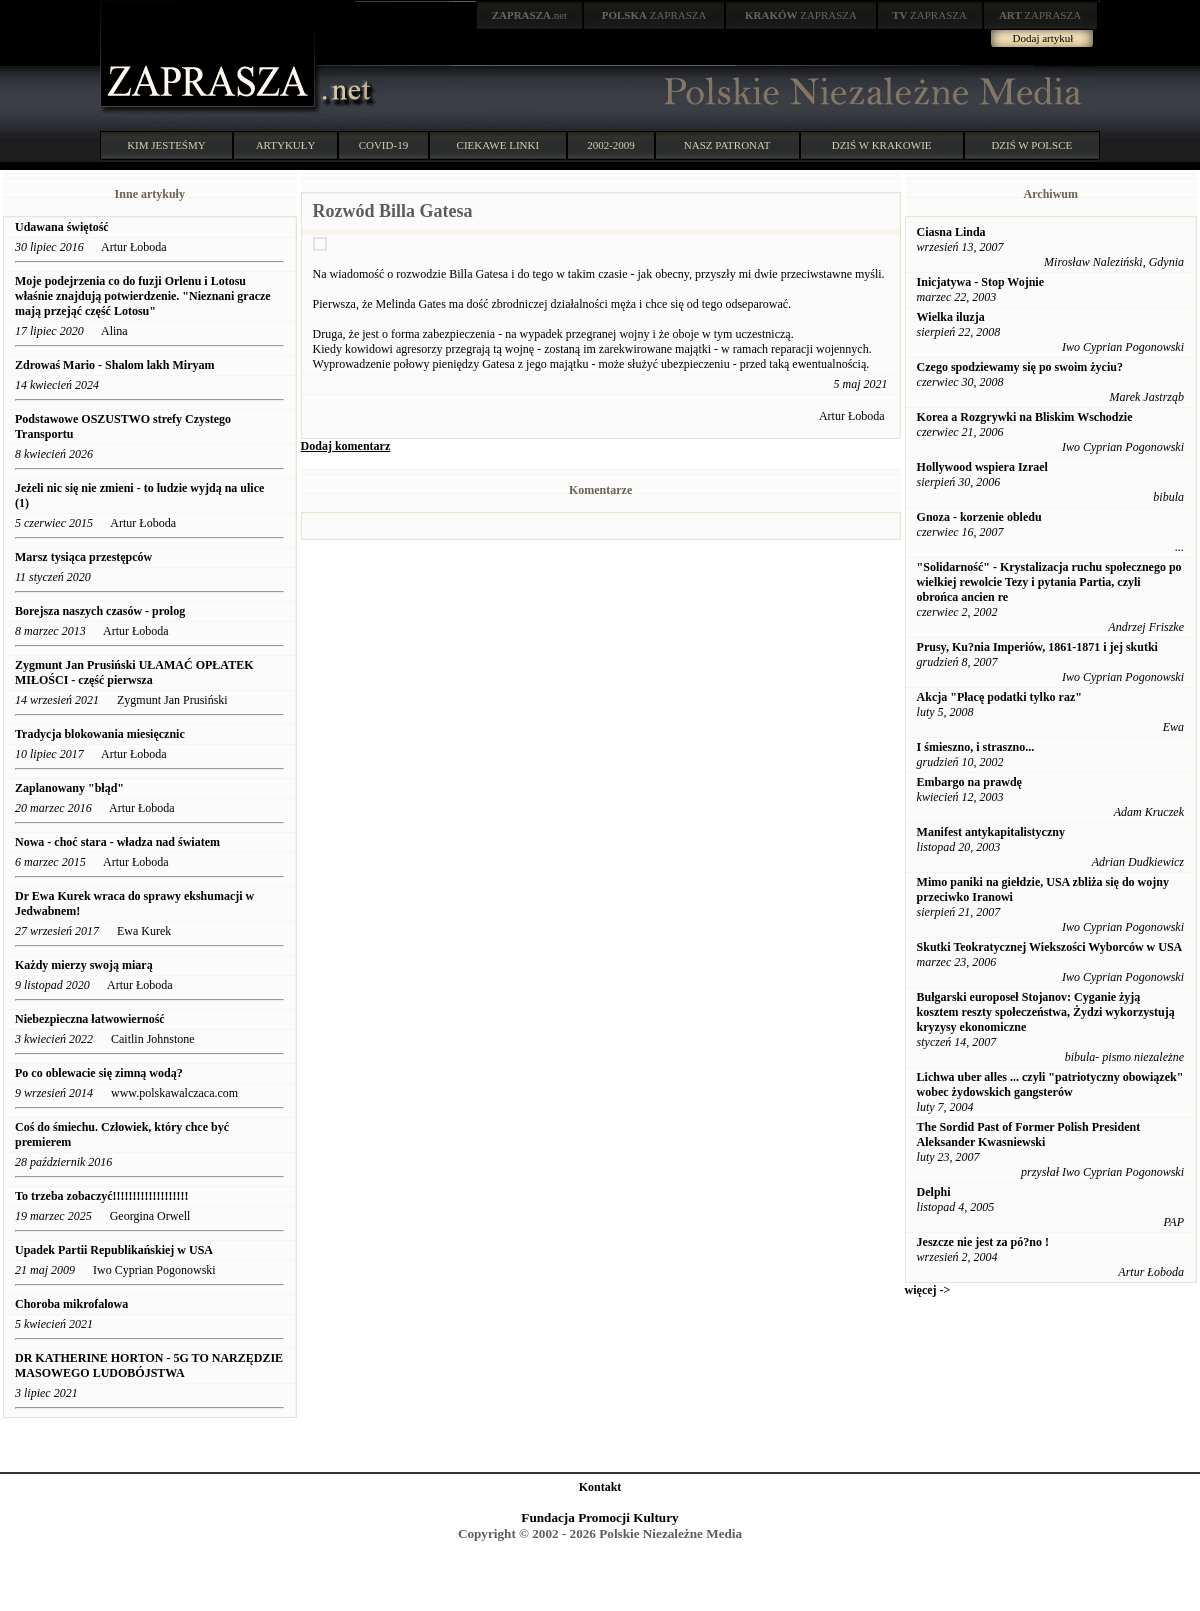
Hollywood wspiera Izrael (982, 467)
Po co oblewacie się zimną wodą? (99, 1073)
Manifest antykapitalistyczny (991, 832)
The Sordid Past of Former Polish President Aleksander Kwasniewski (1029, 1134)
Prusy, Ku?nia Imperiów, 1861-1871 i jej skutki (1037, 647)
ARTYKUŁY (286, 145)
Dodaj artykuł (1043, 38)
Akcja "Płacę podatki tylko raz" (999, 697)
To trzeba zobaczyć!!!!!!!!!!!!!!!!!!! (101, 1196)
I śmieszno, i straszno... (976, 747)
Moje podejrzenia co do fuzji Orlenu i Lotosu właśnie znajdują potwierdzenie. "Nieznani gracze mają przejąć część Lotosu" (143, 296)
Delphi (934, 1192)
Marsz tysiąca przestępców (83, 557)
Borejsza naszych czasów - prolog (100, 611)
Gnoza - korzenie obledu (979, 517)
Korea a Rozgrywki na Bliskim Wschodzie (1025, 417)
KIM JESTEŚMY (166, 145)
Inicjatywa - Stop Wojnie (980, 282)
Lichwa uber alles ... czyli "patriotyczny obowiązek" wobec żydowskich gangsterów (1050, 1084)
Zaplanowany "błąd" (69, 788)
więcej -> (928, 1290)
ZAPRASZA (654, 15)
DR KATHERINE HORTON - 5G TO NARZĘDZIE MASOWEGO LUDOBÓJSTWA (149, 1365)
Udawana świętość (62, 227)
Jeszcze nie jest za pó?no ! (983, 1242)
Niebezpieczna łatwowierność (90, 1019)
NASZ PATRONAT (727, 145)
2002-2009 (611, 145)
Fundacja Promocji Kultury (599, 1517)
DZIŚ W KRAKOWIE (882, 145)
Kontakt (600, 1487)
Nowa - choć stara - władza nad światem (117, 842)
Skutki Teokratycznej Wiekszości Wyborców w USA (1050, 947)
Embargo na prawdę (969, 782)
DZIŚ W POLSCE (1031, 145)
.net (530, 15)
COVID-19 (384, 145)
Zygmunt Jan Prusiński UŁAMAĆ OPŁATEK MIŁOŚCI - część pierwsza (134, 672)
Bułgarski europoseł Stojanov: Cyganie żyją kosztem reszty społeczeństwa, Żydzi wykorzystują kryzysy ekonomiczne (1046, 1012)
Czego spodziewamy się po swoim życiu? (1020, 367)
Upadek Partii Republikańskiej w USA (114, 1250)
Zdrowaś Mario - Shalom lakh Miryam (114, 365)
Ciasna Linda (951, 232)
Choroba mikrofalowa (71, 1304)
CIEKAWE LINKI (498, 145)
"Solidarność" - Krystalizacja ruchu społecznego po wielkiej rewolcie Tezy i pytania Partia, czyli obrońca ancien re (1049, 582)
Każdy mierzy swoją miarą (84, 965)
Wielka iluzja (951, 317)
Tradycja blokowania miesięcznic (100, 734)
